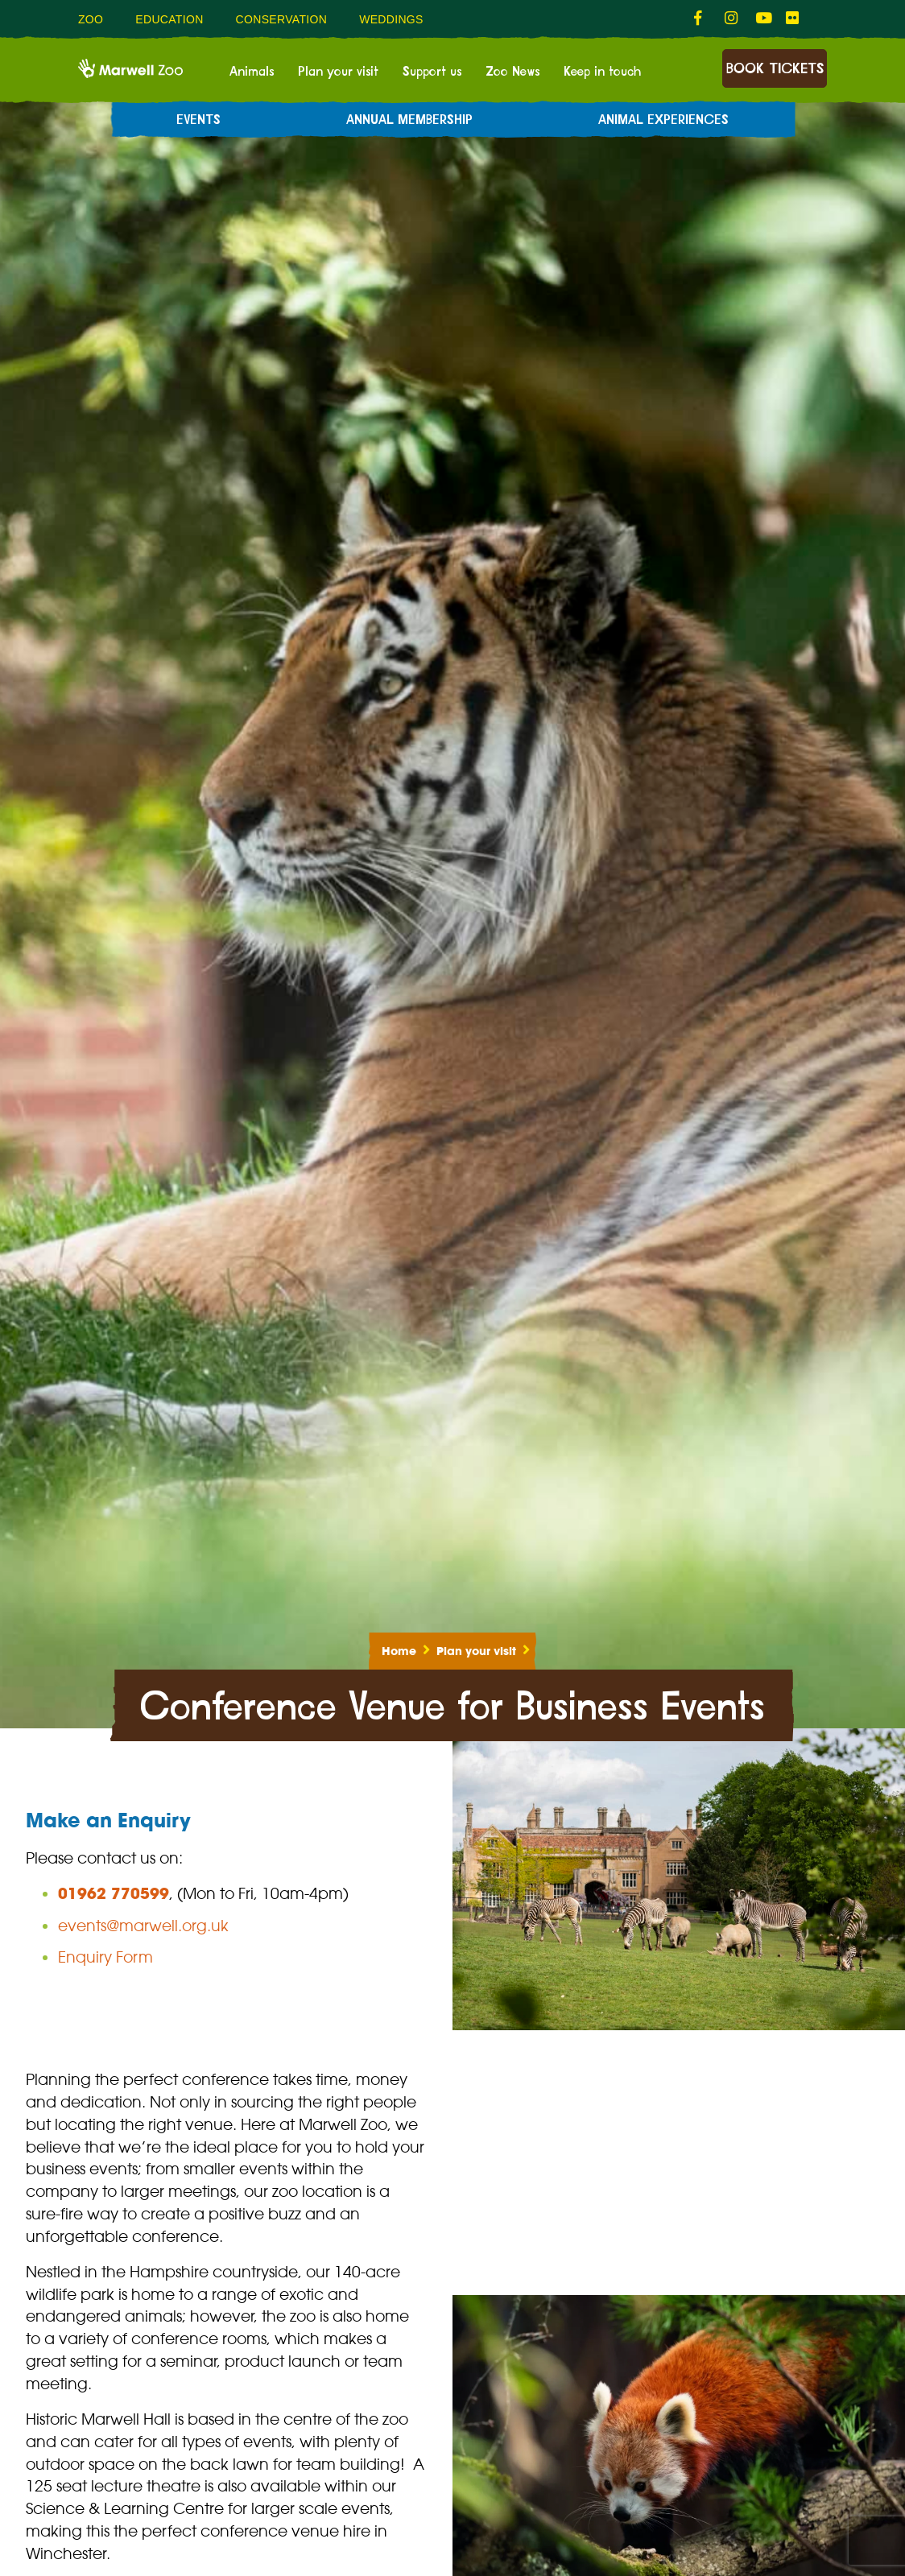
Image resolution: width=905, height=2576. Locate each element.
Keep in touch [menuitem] (602, 71)
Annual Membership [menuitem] (409, 120)
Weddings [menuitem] (391, 19)
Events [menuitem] (198, 120)
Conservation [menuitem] (282, 19)
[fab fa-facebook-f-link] (701, 18)
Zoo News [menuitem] (512, 71)
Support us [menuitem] (432, 71)
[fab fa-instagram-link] (732, 18)
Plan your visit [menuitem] (338, 71)
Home (399, 1651)
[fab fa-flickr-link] (793, 18)
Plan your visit (476, 1651)
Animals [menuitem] (251, 71)
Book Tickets (775, 69)
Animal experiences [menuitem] (663, 120)
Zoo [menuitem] (90, 19)
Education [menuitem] (169, 19)
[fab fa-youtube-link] (762, 18)
